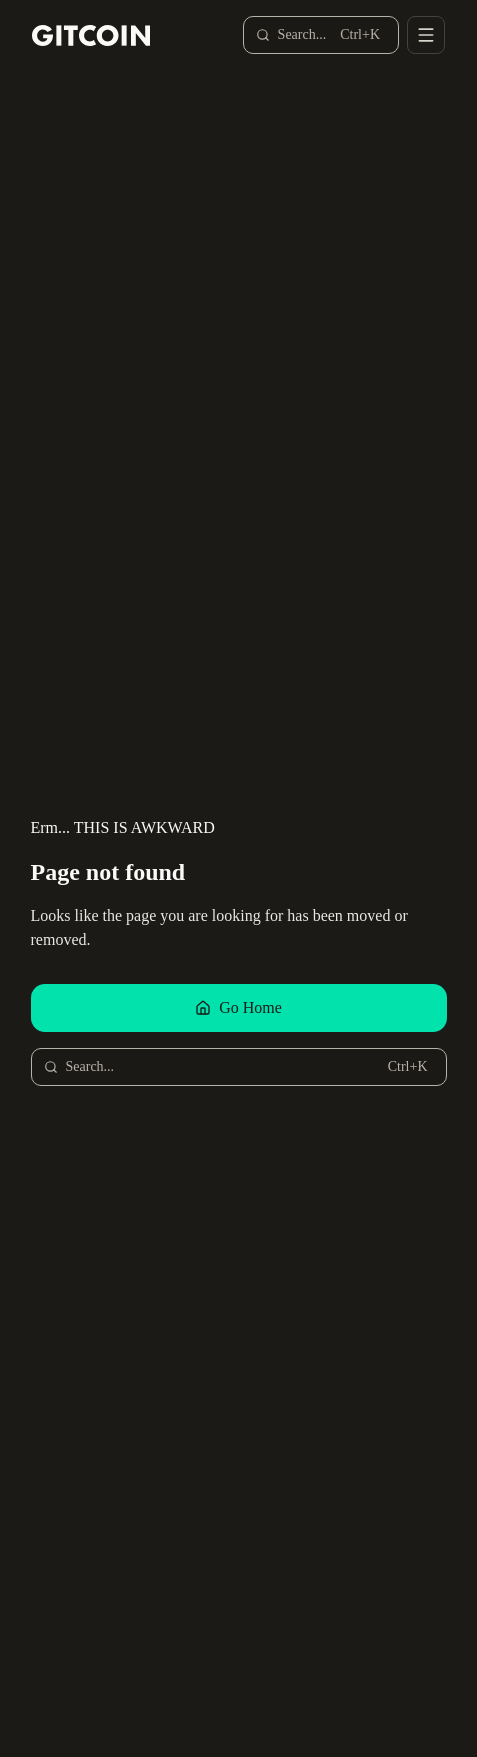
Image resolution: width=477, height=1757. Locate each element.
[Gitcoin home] (91, 35)
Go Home (238, 1007)
